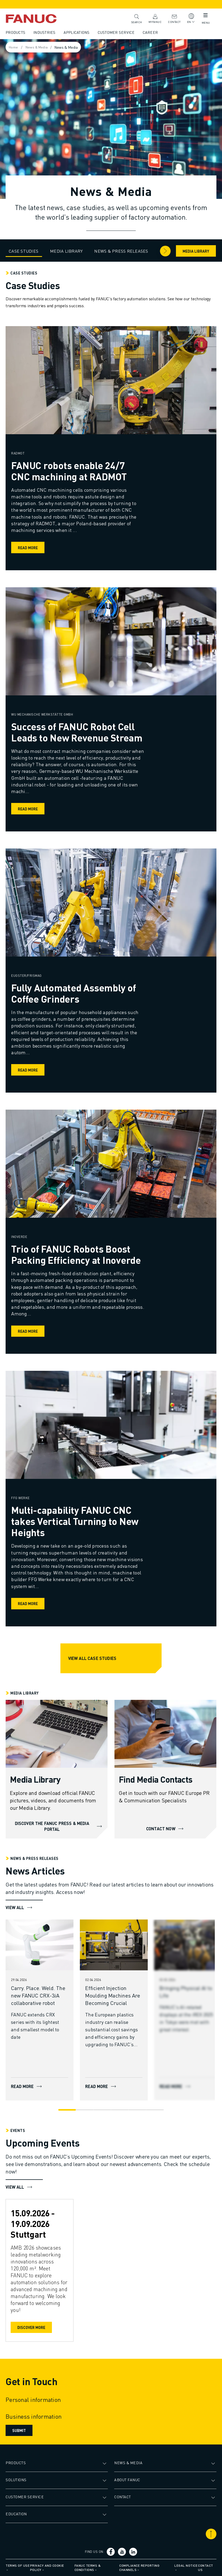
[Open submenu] (105, 2462)
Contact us (205, 2567)
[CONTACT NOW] (165, 1733)
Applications (77, 32)
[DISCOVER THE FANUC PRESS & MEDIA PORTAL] (57, 1733)
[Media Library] (36, 1781)
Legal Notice (185, 2565)
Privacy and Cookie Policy (48, 2567)
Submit (20, 2429)
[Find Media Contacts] (155, 1781)
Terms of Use (18, 2565)
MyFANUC (154, 18)
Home (14, 47)
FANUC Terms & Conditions (88, 2567)
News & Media (39, 47)
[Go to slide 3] (102, 2109)
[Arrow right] (164, 251)
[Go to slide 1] (67, 2109)
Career (151, 32)
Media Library (195, 251)
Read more (29, 547)
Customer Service (116, 32)
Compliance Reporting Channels (139, 2567)
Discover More (32, 2326)
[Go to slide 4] (119, 2109)
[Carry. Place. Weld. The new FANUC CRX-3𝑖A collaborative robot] (40, 1995)
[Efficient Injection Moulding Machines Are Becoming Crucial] (114, 1995)
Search (135, 18)
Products (16, 32)
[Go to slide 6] (154, 2109)
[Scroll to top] (210, 2533)
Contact (173, 18)
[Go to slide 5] (137, 2109)
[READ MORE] (40, 1944)
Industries (45, 32)
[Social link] (111, 2552)
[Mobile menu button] (204, 16)
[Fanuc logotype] (39, 18)
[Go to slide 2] (84, 2109)
